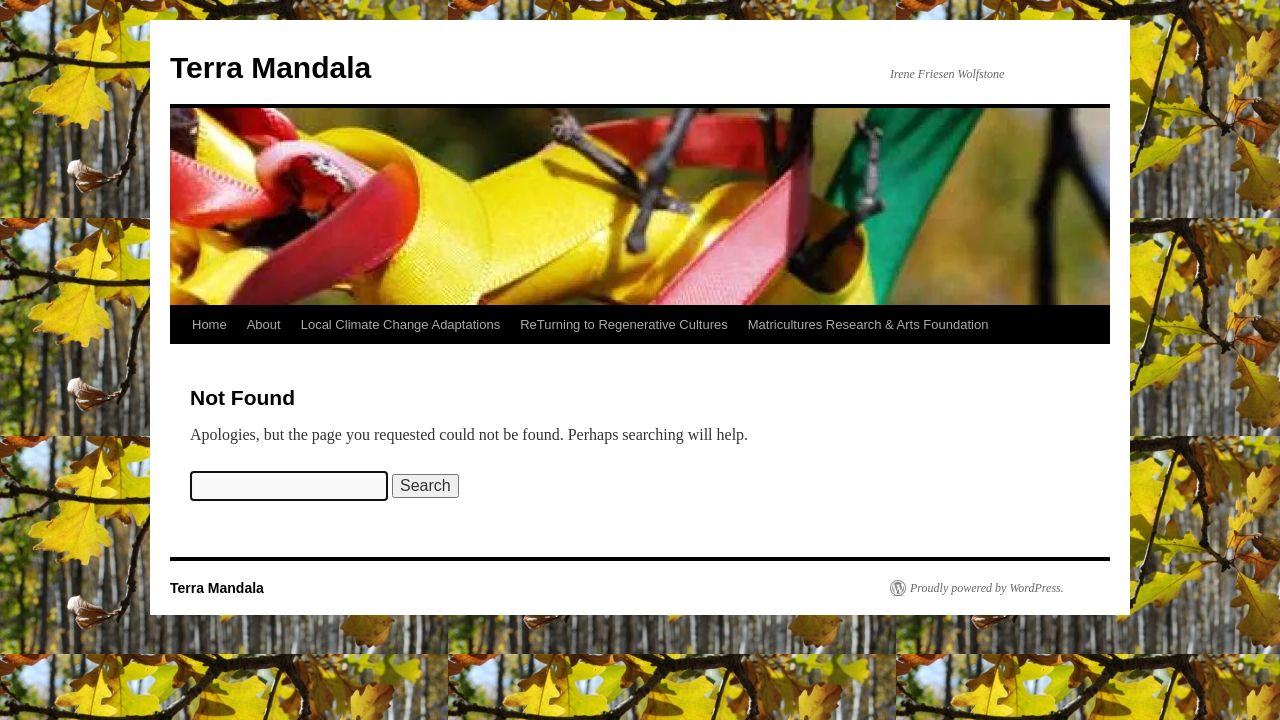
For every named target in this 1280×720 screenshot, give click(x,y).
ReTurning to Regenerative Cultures (624, 324)
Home (209, 324)
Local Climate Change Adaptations (400, 324)
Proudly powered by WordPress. (987, 588)
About (264, 324)
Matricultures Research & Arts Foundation (868, 324)
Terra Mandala (270, 67)
